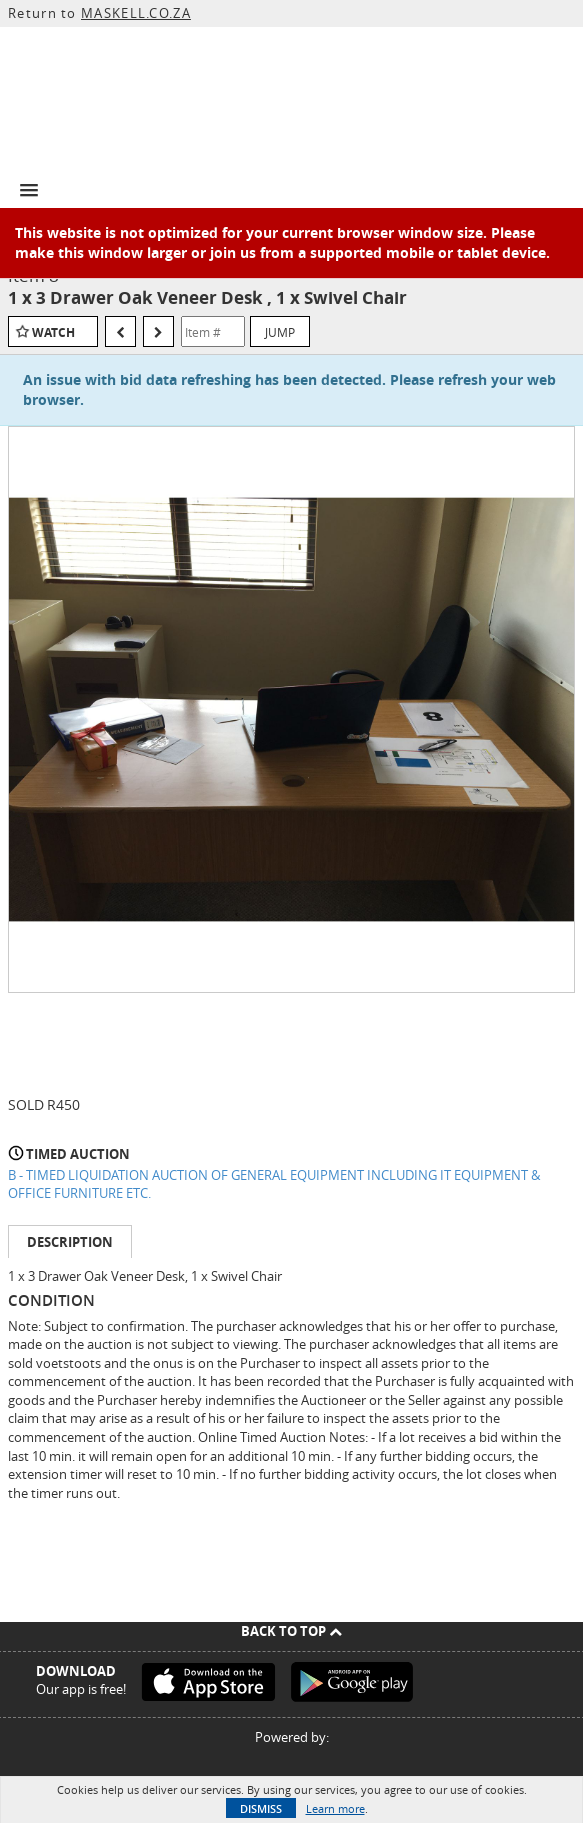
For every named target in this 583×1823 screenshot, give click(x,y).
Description (70, 1242)
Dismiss (261, 1808)
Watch (53, 332)
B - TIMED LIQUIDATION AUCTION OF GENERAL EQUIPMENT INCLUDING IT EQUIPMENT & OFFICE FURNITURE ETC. (274, 1184)
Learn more (335, 1808)
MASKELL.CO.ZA (136, 13)
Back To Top (291, 1631)
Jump (280, 332)
